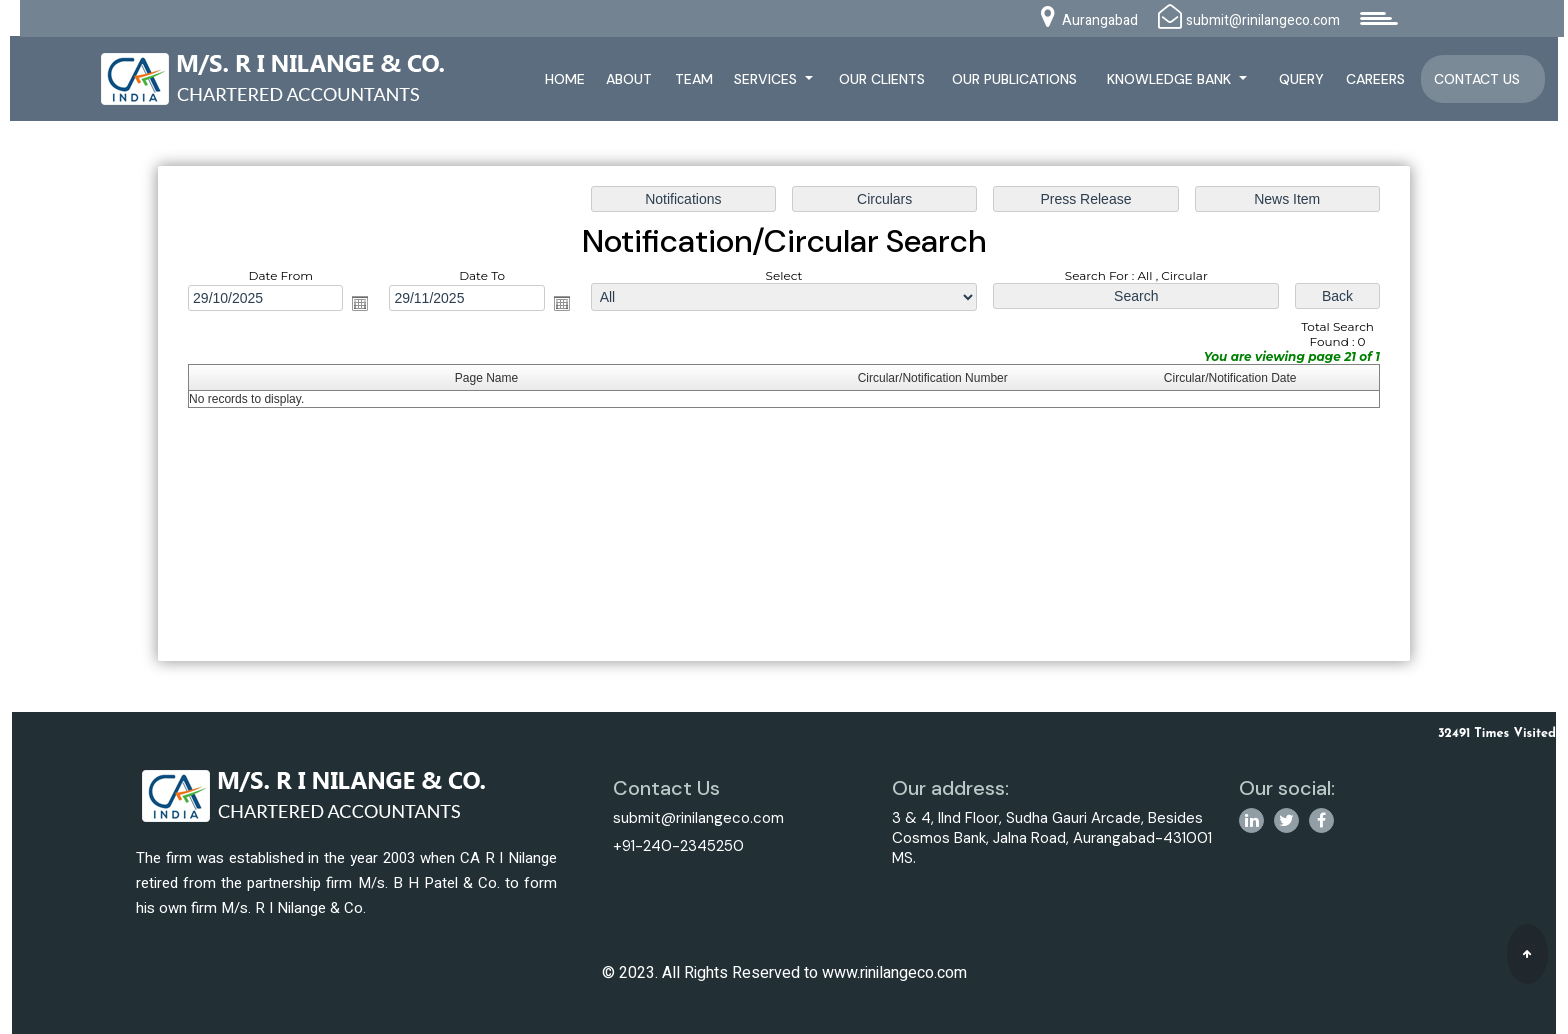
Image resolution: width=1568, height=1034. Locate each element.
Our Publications (1014, 79)
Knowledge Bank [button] (1171, 79)
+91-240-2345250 (678, 846)
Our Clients (882, 79)
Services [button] (767, 79)
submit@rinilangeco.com (698, 818)
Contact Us (1477, 79)
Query (1301, 79)
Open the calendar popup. (365, 304)
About (629, 79)
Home (565, 79)
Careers (1375, 79)
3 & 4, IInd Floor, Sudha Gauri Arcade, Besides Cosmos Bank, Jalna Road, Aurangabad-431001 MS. (1052, 838)
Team (694, 79)
